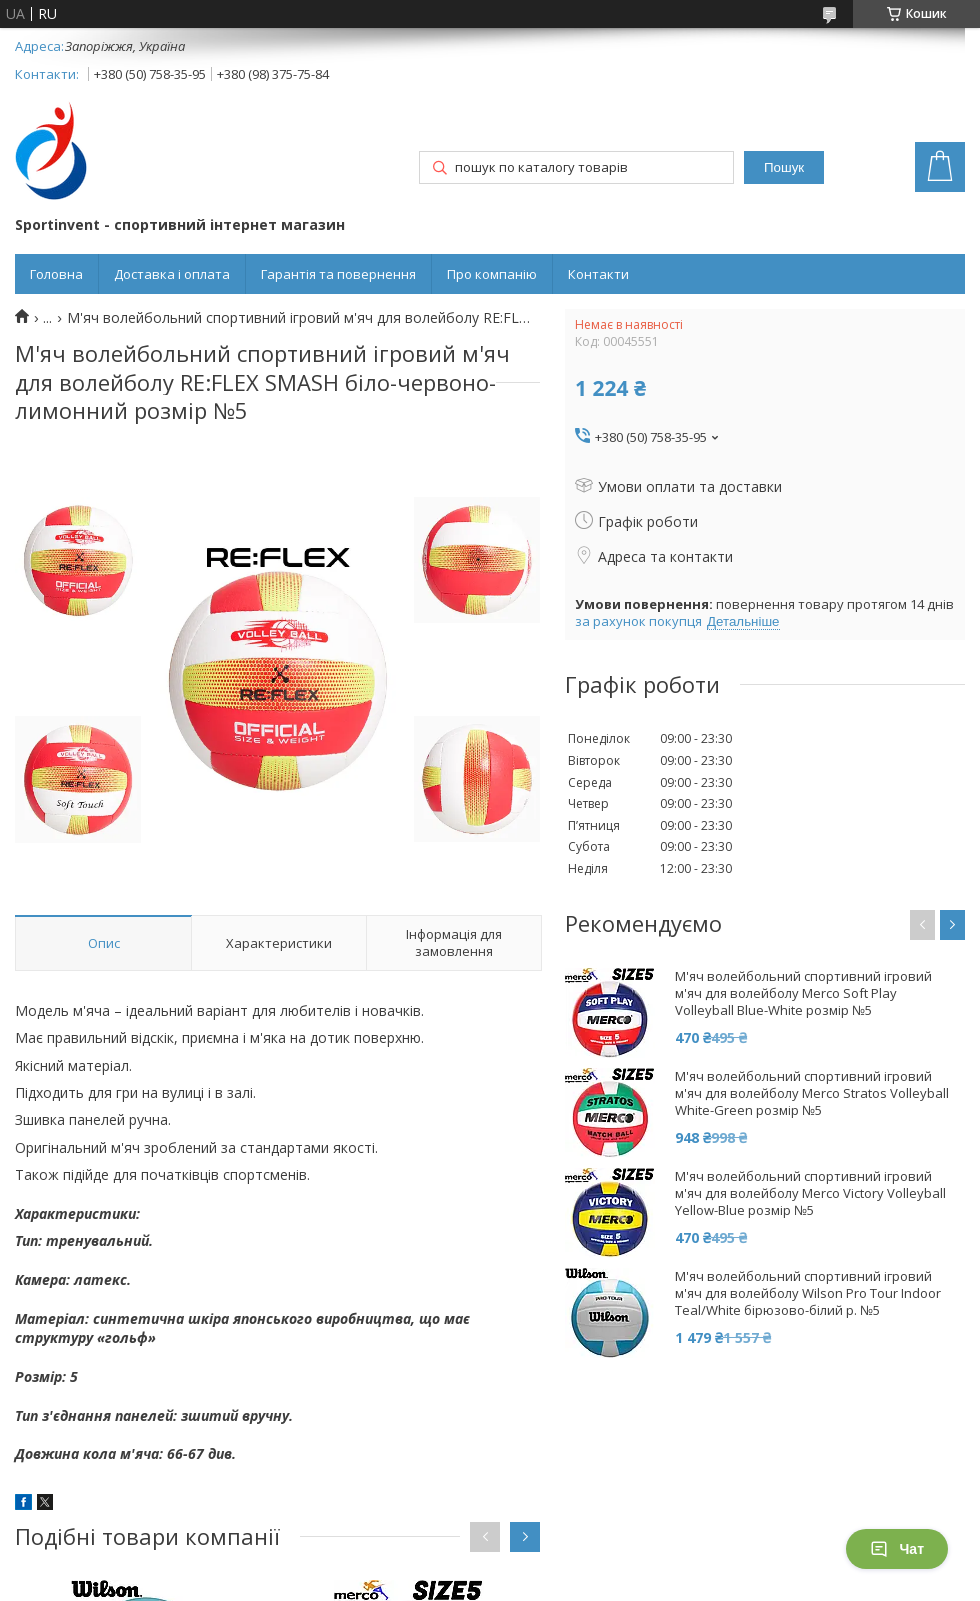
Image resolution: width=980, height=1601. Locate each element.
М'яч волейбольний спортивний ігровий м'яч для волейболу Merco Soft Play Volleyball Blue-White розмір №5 (803, 993)
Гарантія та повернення (338, 274)
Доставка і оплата (172, 274)
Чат (897, 1549)
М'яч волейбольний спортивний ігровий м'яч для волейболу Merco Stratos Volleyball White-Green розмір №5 (812, 1093)
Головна (56, 274)
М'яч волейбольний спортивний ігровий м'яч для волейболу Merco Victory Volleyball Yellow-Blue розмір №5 (810, 1193)
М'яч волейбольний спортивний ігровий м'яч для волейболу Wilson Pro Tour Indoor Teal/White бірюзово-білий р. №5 (808, 1293)
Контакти (598, 274)
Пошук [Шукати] (784, 167)
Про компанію (492, 274)
